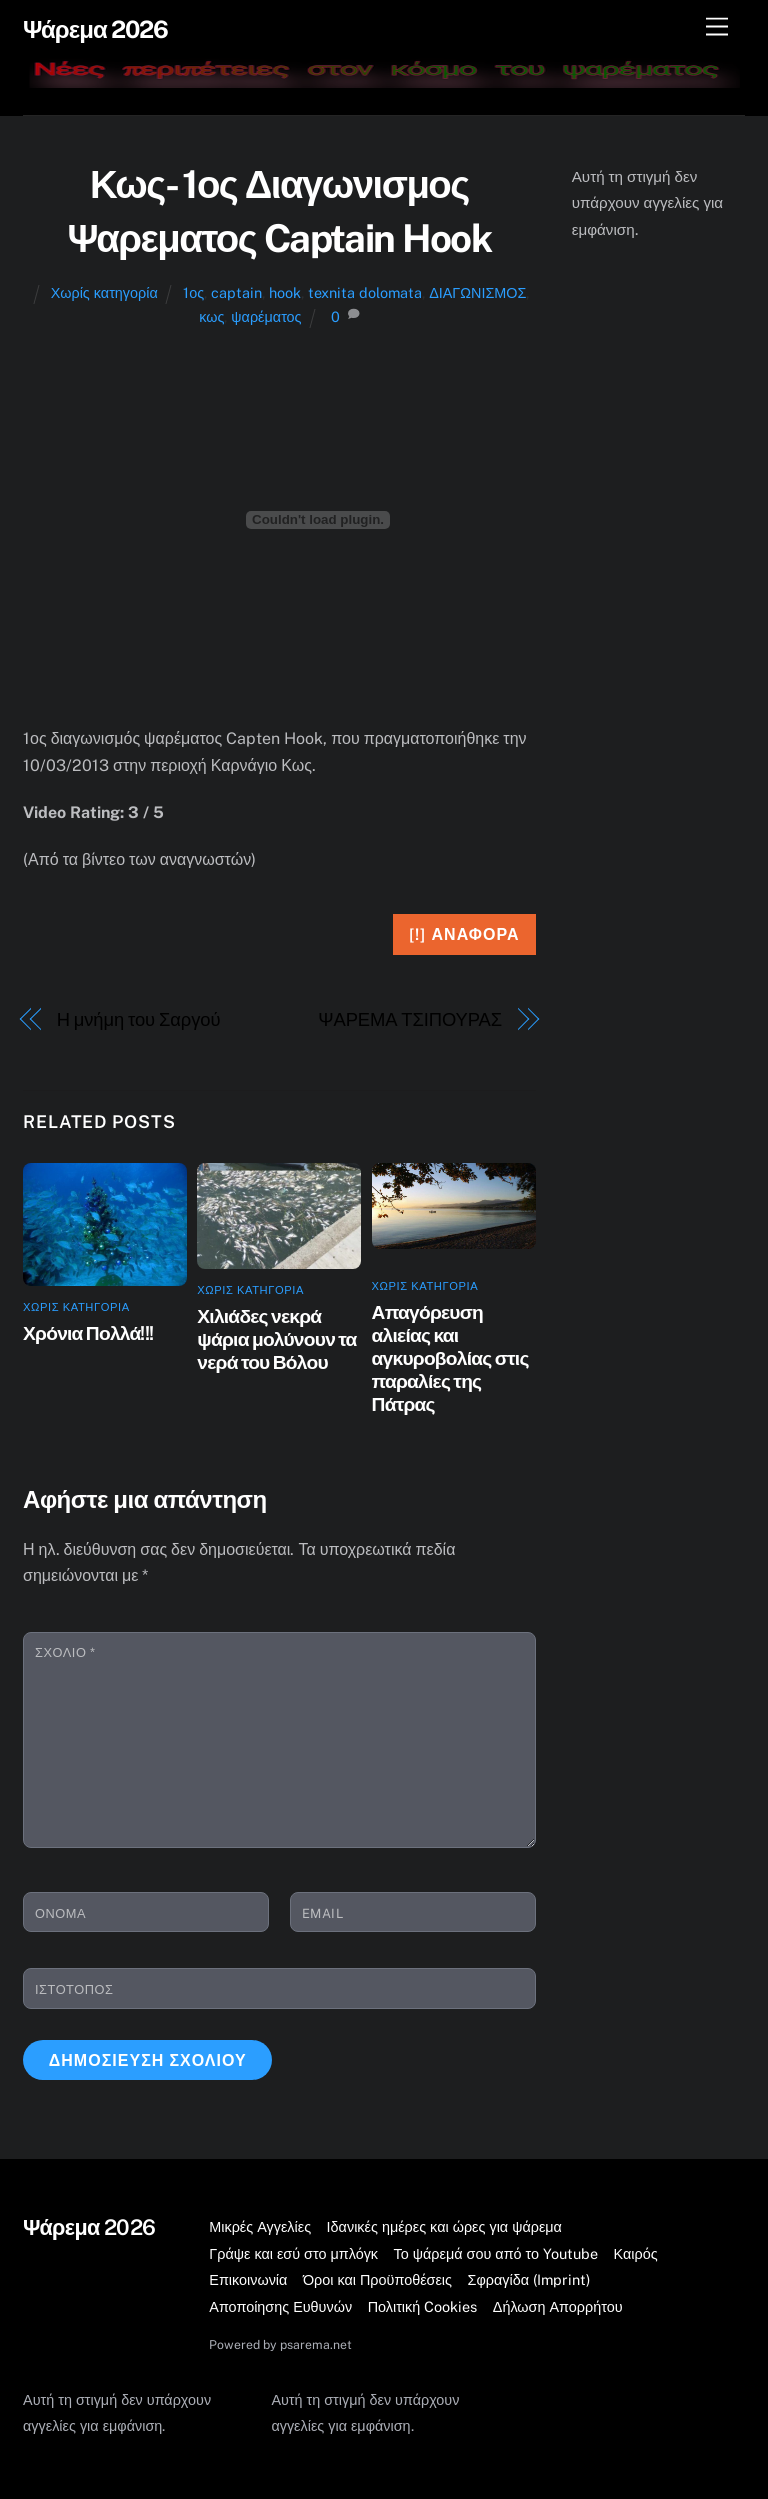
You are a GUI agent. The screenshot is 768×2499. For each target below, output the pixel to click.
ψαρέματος (266, 316)
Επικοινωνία (248, 2279)
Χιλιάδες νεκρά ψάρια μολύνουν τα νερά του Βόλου (276, 1339)
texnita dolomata (365, 292)
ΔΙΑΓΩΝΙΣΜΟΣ (477, 292)
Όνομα (60, 1913)
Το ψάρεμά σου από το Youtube (496, 2253)
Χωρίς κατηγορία (104, 292)
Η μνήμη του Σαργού (139, 1019)
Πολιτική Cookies (423, 2306)
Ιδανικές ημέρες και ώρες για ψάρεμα (444, 2226)
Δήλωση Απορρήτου (558, 2306)
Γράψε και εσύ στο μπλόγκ (293, 2253)
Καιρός (636, 2253)
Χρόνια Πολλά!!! (88, 1333)
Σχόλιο (65, 1652)
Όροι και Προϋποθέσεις (377, 2279)
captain (236, 292)
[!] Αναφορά (464, 934)
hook (285, 292)
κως (211, 316)
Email (323, 1913)
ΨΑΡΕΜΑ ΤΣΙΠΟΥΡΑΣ (410, 1019)
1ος (193, 292)
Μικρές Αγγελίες (260, 2226)
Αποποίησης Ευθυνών (280, 2306)
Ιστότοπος (74, 1989)
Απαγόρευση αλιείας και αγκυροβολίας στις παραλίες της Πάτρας (450, 1358)
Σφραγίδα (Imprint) (529, 2279)
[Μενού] (717, 27)
